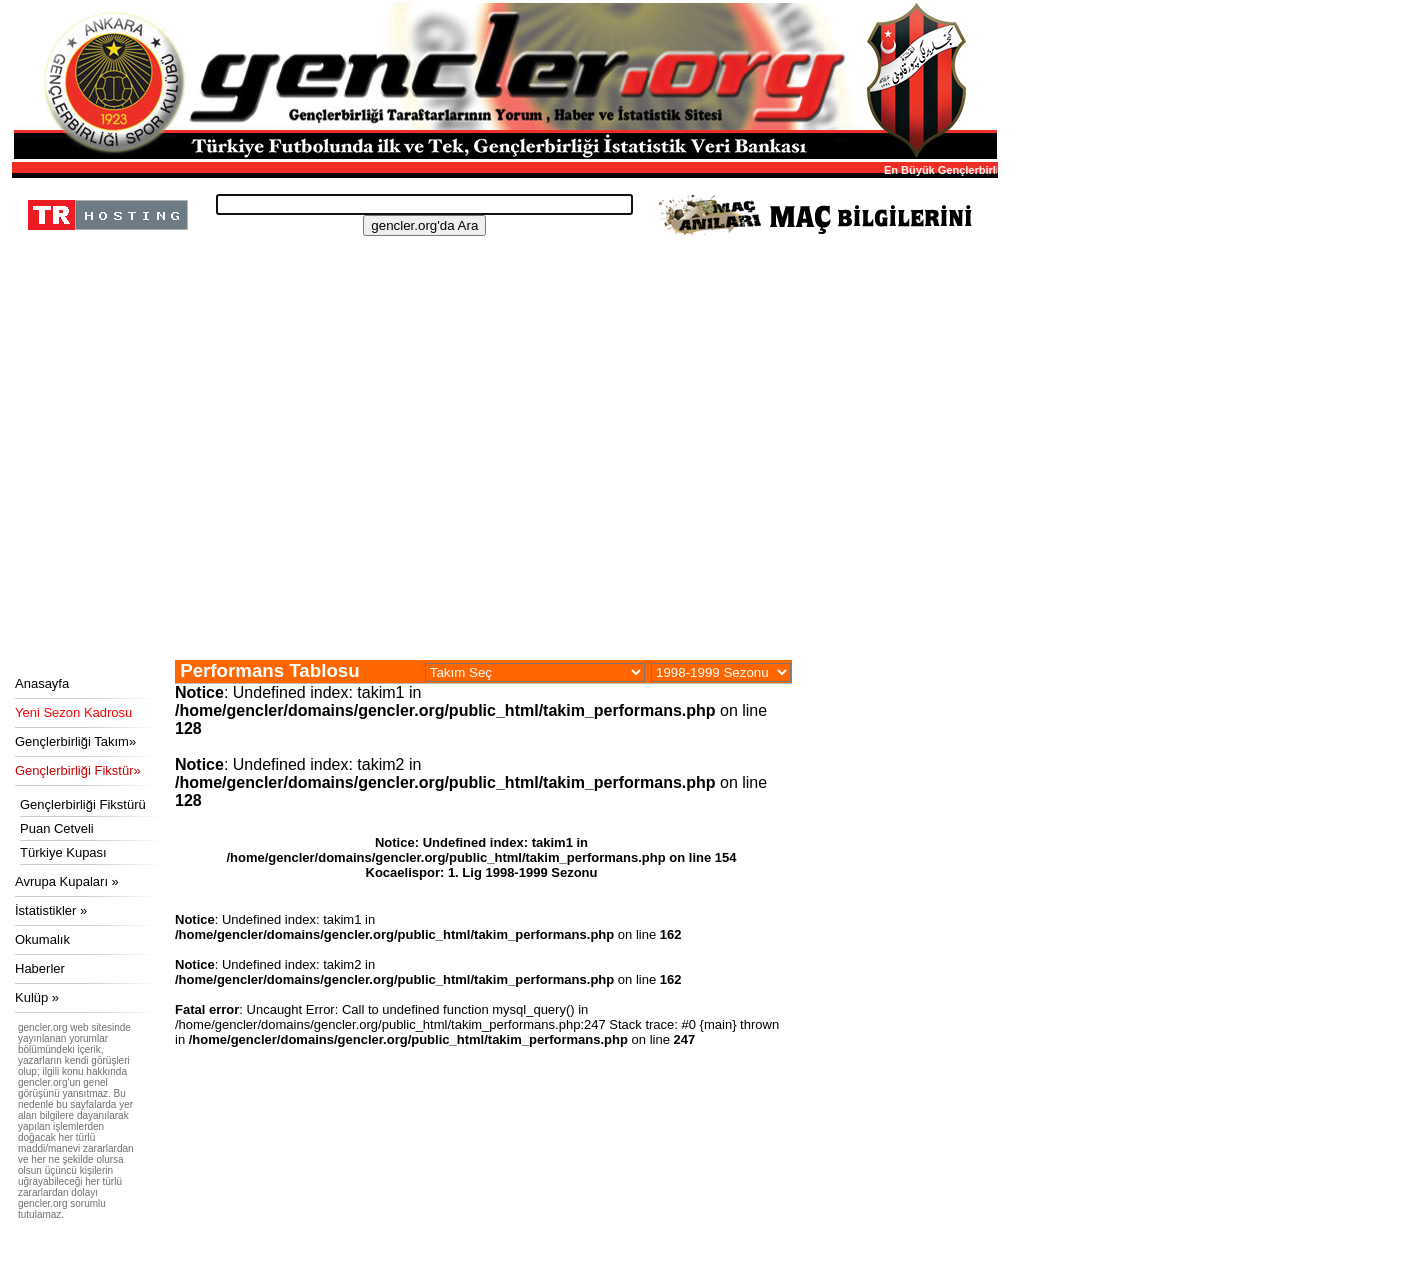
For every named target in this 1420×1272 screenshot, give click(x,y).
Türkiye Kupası (63, 852)
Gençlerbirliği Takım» (75, 741)
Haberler (40, 968)
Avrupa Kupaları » (67, 881)
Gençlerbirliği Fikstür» (78, 770)
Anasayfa (42, 683)
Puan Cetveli (57, 828)
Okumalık (42, 939)
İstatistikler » (51, 910)
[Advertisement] (502, 510)
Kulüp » (37, 997)
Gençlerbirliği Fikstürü (83, 804)
